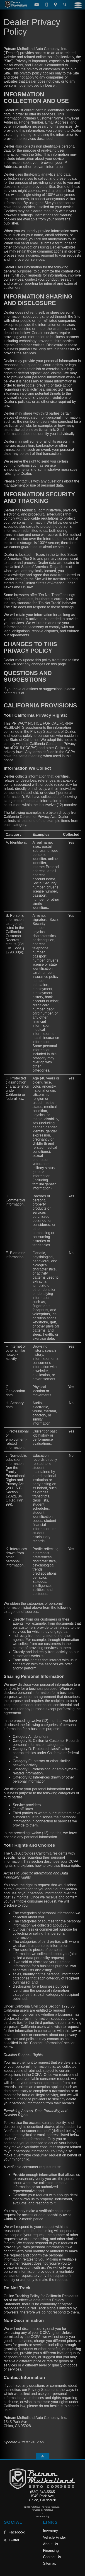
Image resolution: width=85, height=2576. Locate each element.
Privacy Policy (42, 2516)
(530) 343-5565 (42, 2492)
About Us (50, 2544)
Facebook (13, 2532)
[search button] (65, 3)
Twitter (10, 2540)
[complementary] (71, 2562)
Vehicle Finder (54, 2537)
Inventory (50, 2531)
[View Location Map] (55, 5)
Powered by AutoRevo (42, 2510)
